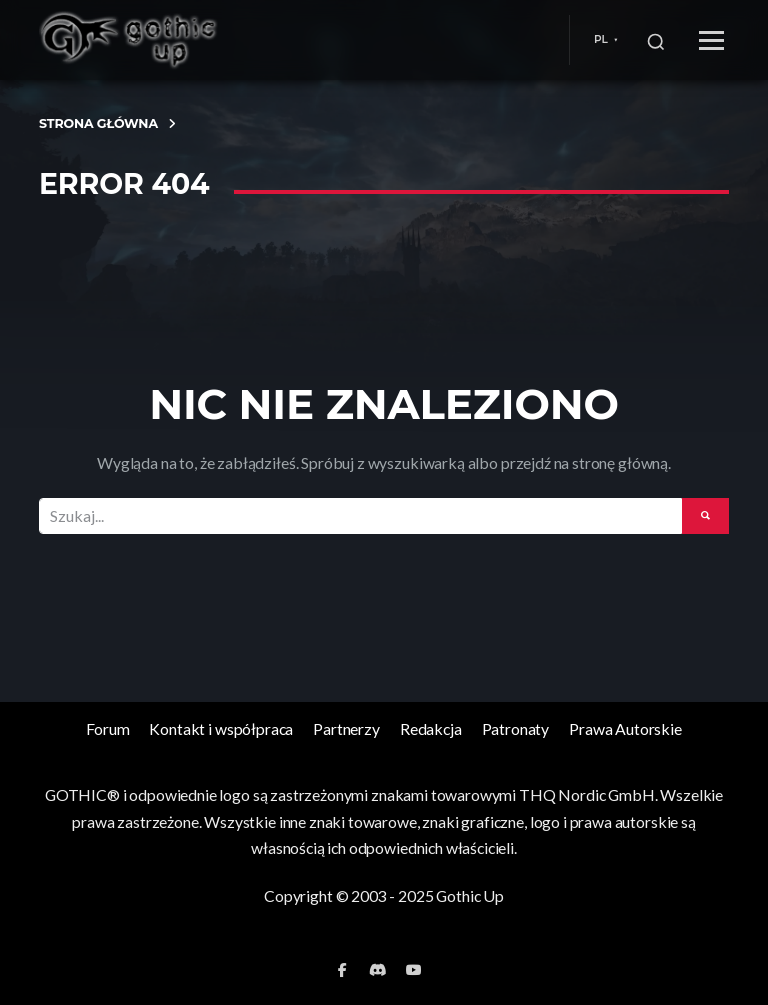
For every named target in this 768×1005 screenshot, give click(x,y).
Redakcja (431, 728)
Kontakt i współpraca (221, 728)
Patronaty (516, 728)
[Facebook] (342, 970)
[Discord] (378, 970)
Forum (107, 728)
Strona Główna (98, 123)
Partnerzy (346, 728)
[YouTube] (414, 970)
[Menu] (711, 40)
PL (601, 39)
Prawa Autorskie (625, 728)
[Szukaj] (656, 40)
